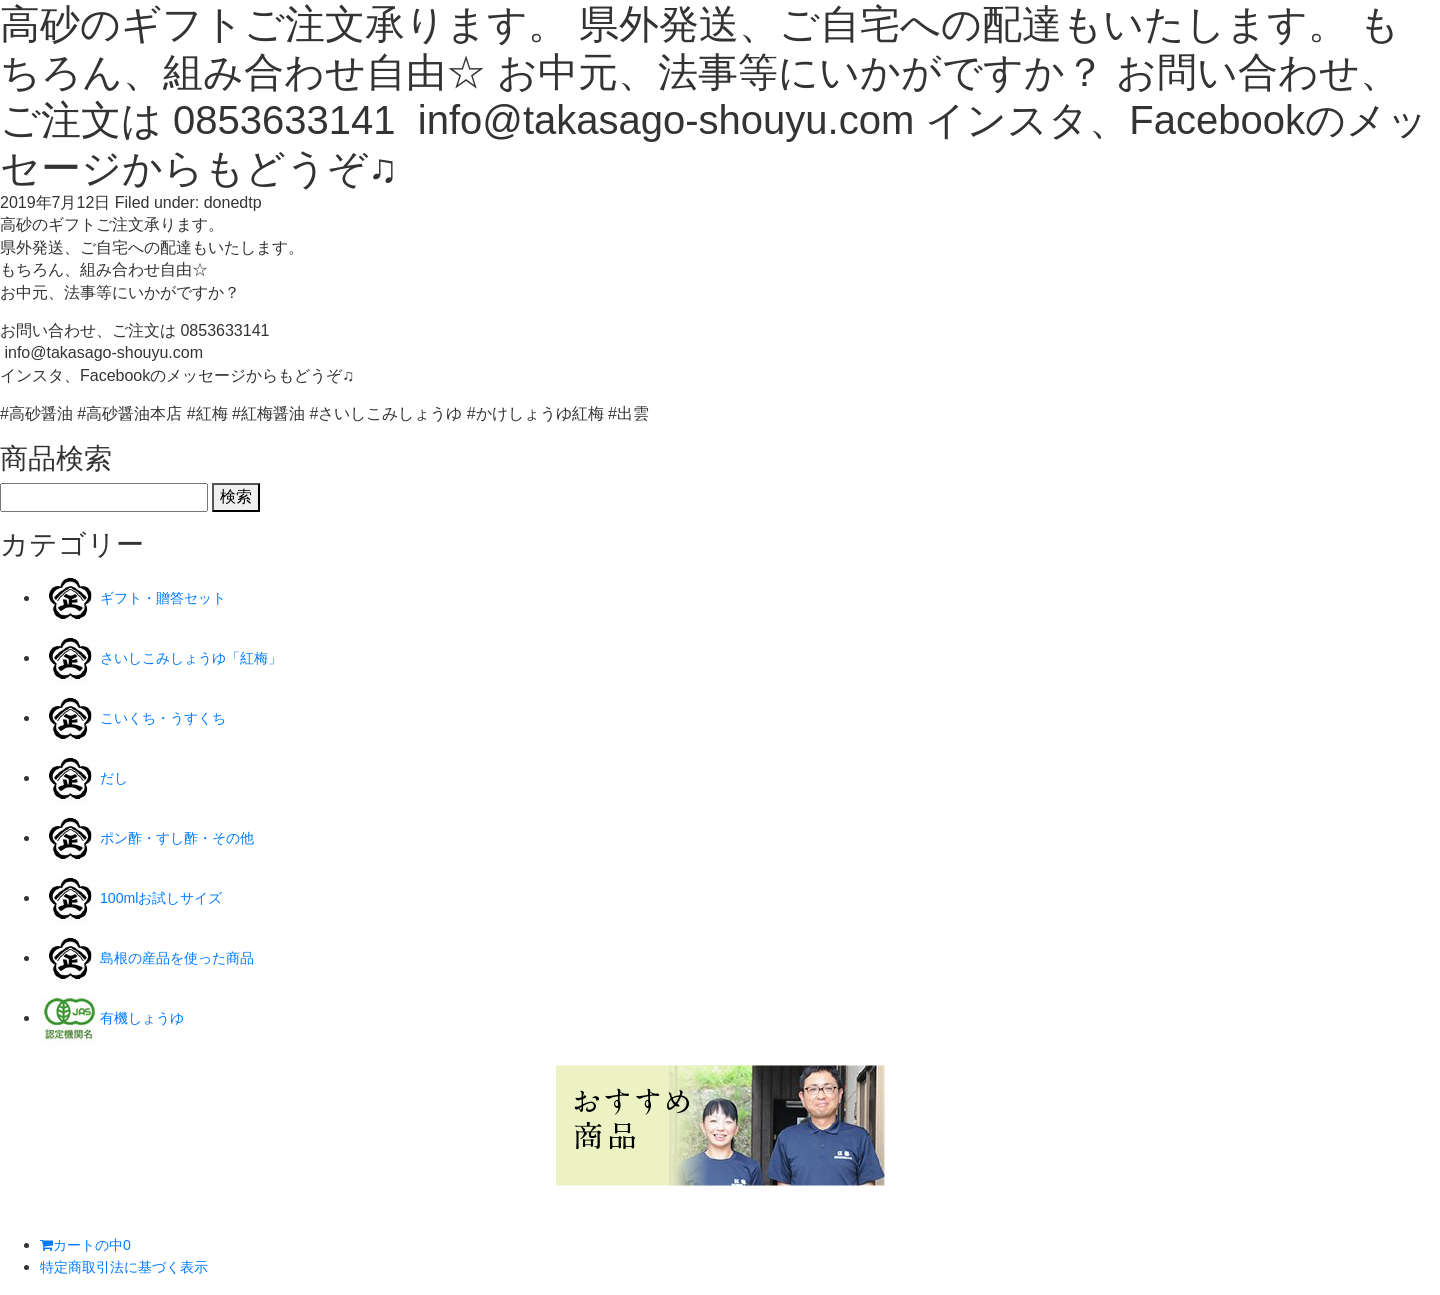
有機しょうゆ (148, 1017)
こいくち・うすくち (172, 717)
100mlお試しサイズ (170, 897)
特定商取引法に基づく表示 (136, 1266)
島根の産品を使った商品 (188, 957)
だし (116, 777)
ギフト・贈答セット (172, 597)
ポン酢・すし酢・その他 (188, 837)
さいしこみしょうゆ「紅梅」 (204, 657)
